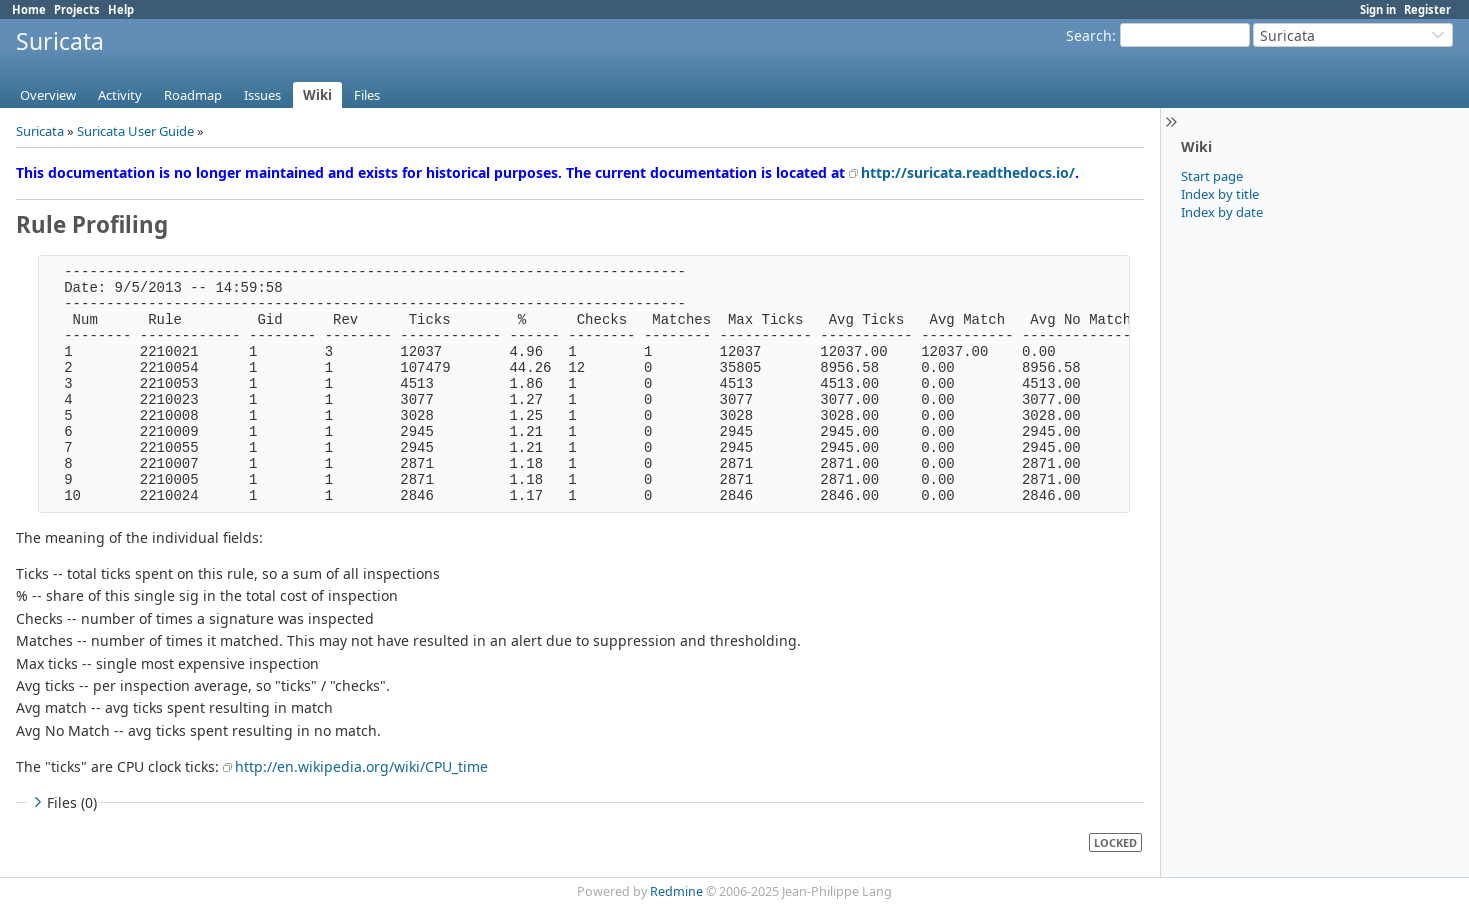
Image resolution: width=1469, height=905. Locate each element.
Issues (262, 95)
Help (121, 9)
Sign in (1378, 9)
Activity (120, 95)
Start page (1212, 176)
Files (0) (63, 802)
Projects (77, 9)
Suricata (40, 131)
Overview (48, 95)
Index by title (1220, 194)
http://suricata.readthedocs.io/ (968, 172)
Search (1089, 35)
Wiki (317, 95)
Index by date (1222, 212)
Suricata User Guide (135, 131)
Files (367, 95)
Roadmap (193, 95)
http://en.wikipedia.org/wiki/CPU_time (361, 766)
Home (29, 9)
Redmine (676, 891)
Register (1427, 9)
